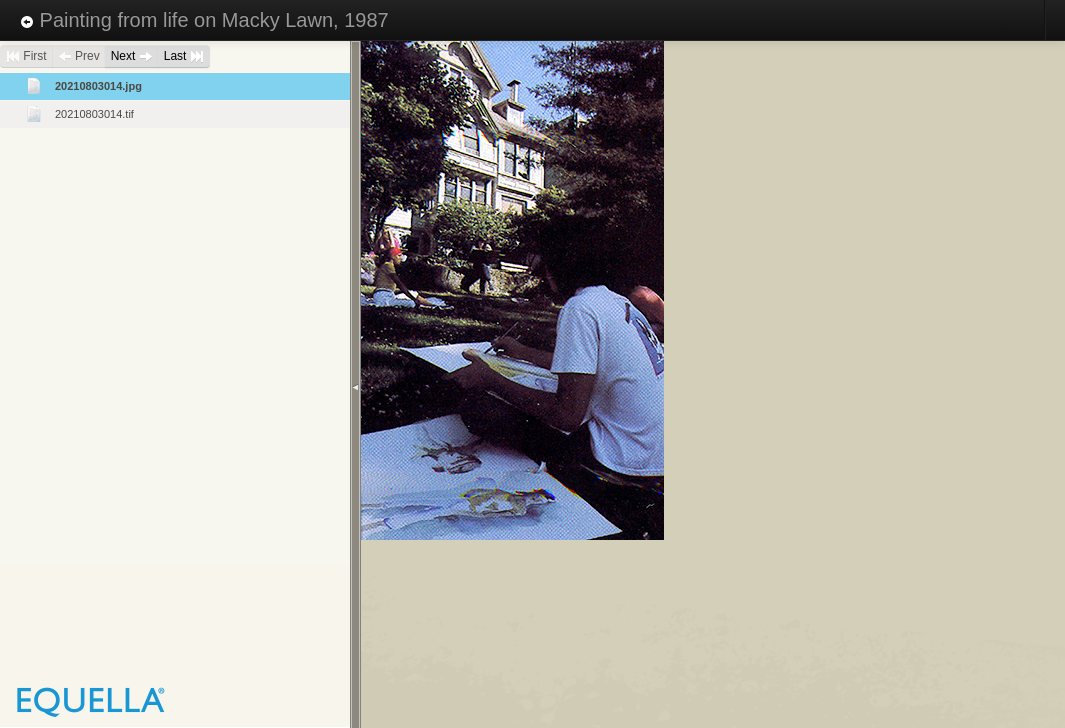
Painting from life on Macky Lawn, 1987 (204, 20)
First (26, 56)
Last (184, 56)
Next (132, 56)
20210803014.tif (94, 114)
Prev (79, 56)
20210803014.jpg (98, 86)
